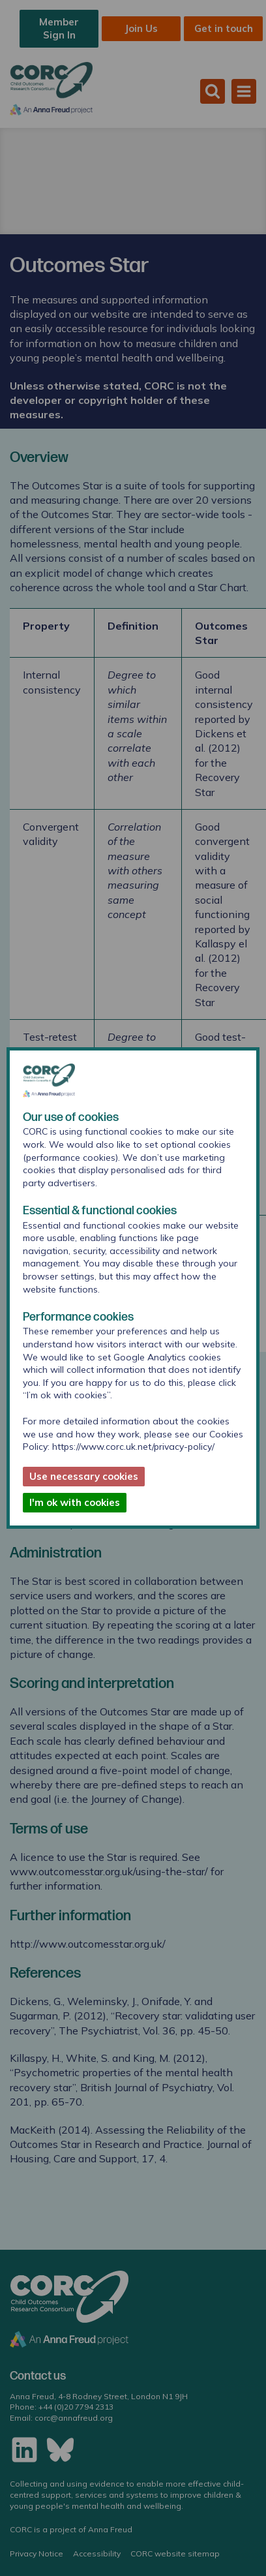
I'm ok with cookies (74, 1502)
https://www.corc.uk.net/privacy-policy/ (133, 1446)
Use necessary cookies (83, 1476)
